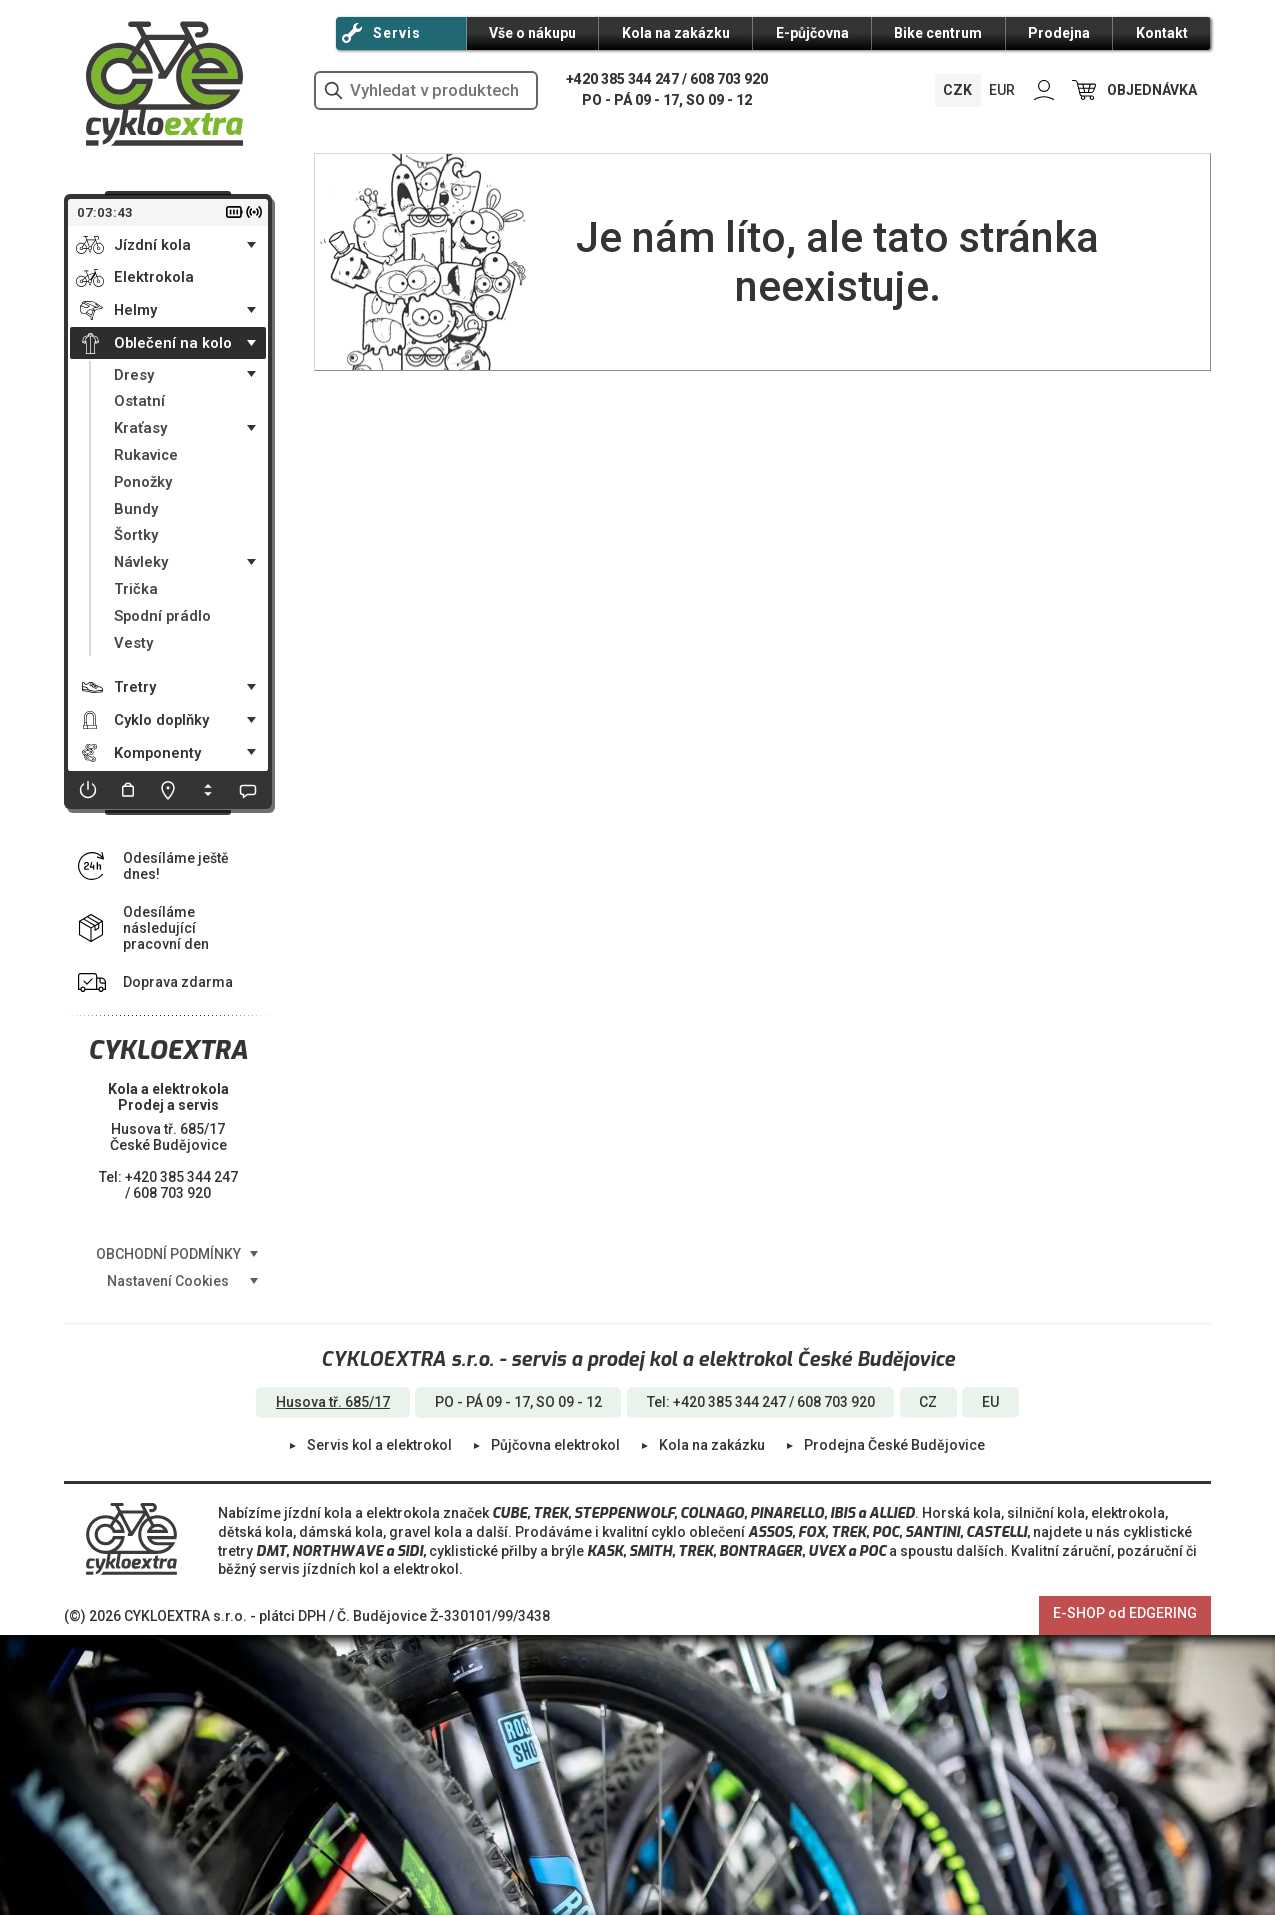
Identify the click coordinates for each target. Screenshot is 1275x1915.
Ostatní (139, 401)
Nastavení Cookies (168, 1281)
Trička (136, 589)
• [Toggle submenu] (251, 245)
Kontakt (1162, 33)
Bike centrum (938, 33)
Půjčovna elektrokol (555, 1445)
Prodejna (1059, 33)
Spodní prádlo (162, 616)
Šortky (136, 535)
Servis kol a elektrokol (379, 1445)
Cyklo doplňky (161, 720)
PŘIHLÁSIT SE (1044, 90)
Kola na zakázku (676, 33)
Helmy (135, 310)
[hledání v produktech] (426, 90)
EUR (1002, 90)
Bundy (136, 509)
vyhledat (333, 90)
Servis (397, 33)
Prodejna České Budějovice (894, 1445)
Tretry (135, 687)
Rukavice (146, 455)
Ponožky (143, 482)
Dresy (134, 375)
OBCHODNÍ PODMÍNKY (168, 1254)
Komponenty (157, 753)
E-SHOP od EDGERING (1125, 1613)
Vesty (133, 643)
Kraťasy (140, 428)
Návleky (141, 562)
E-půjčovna (812, 33)
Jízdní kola (152, 245)
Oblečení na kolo (173, 343)
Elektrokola (154, 277)
